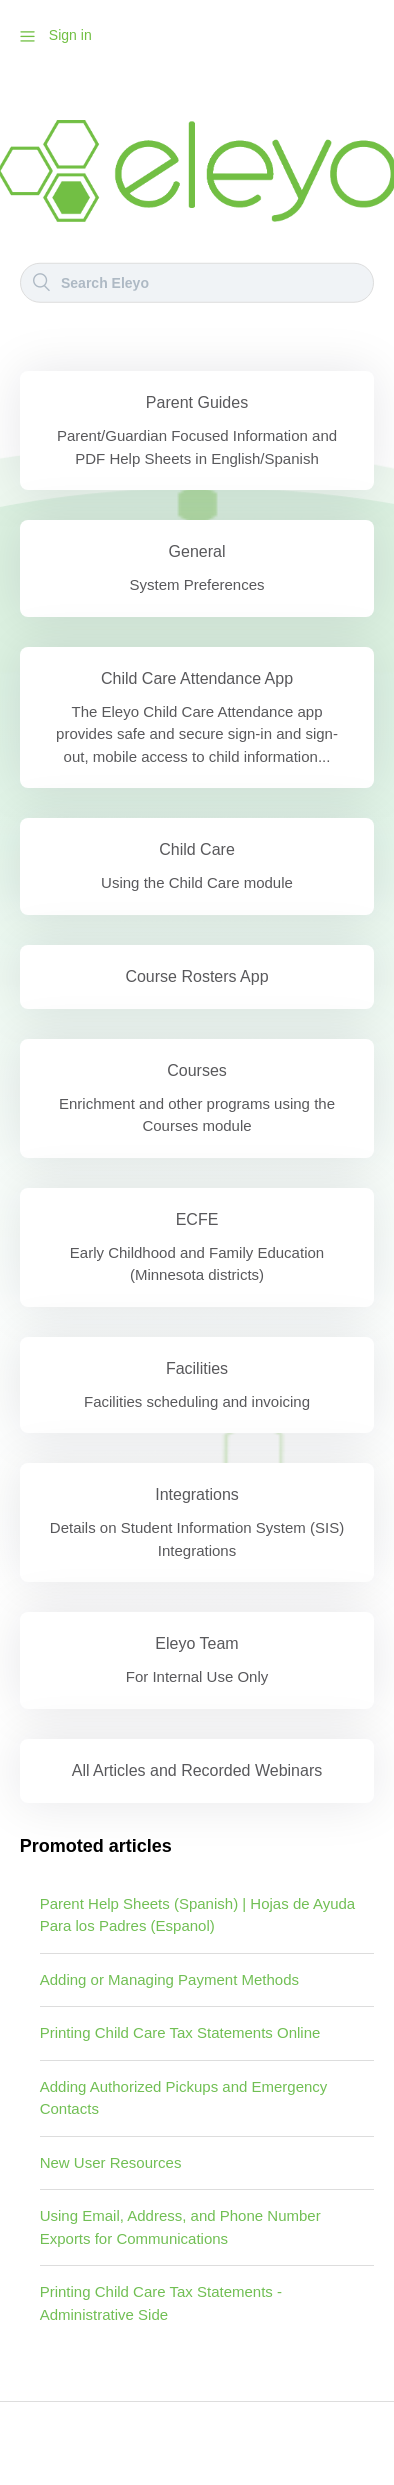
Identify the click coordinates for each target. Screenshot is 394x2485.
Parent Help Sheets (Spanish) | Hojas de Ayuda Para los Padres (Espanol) (197, 1915)
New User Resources (111, 2162)
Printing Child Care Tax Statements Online (180, 2032)
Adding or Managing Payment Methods (169, 1979)
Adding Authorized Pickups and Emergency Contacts (184, 2098)
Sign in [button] (70, 35)
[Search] (197, 282)
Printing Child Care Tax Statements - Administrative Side (161, 2303)
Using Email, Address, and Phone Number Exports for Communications (180, 2227)
